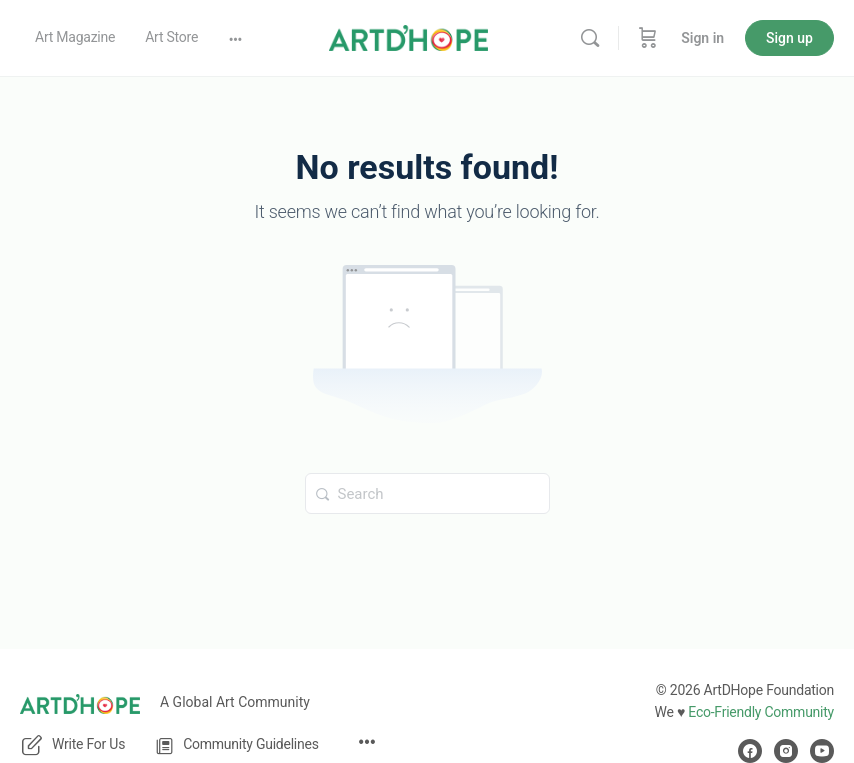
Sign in (702, 38)
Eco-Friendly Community (761, 712)
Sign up (789, 38)
